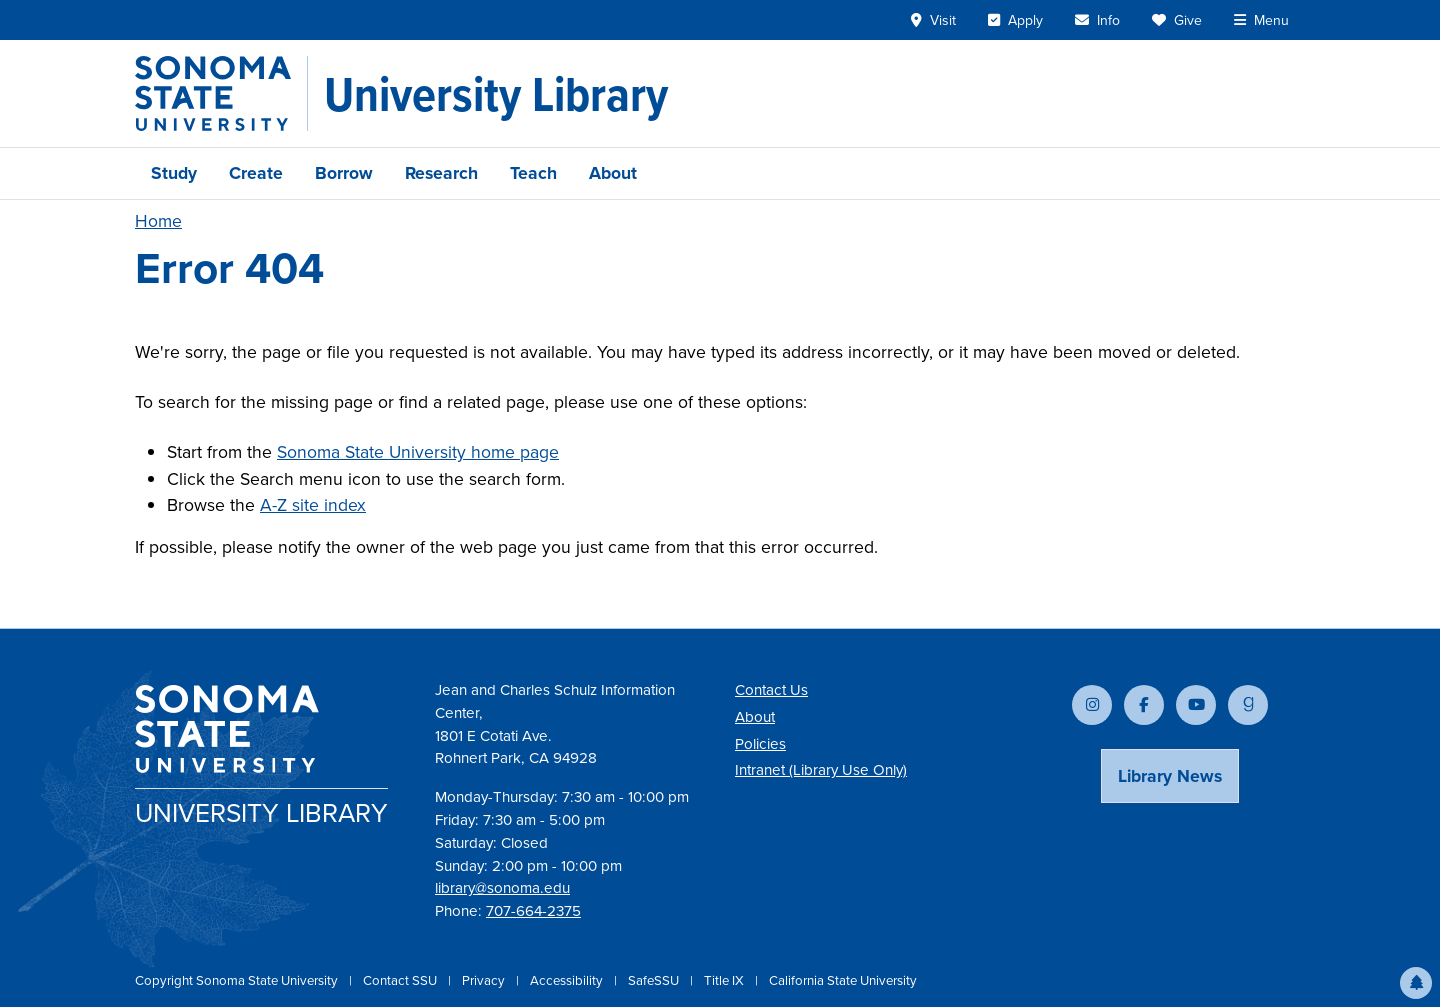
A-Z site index (313, 505)
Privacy (485, 980)
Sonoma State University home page (418, 452)
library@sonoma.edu (502, 888)
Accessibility (568, 980)
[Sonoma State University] (221, 93)
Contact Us (771, 690)
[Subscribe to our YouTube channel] (1196, 705)
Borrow (344, 173)
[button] (1416, 983)
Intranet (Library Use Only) (821, 770)
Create (256, 173)
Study (174, 173)
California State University (843, 980)
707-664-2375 (533, 911)
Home (158, 221)
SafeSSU (655, 980)
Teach (533, 173)
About (613, 173)
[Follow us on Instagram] (1092, 705)
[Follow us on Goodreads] (1248, 705)
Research (441, 173)
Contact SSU (401, 980)
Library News (1170, 776)
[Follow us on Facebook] (1144, 705)
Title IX (725, 980)
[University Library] (496, 94)
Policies (760, 744)
